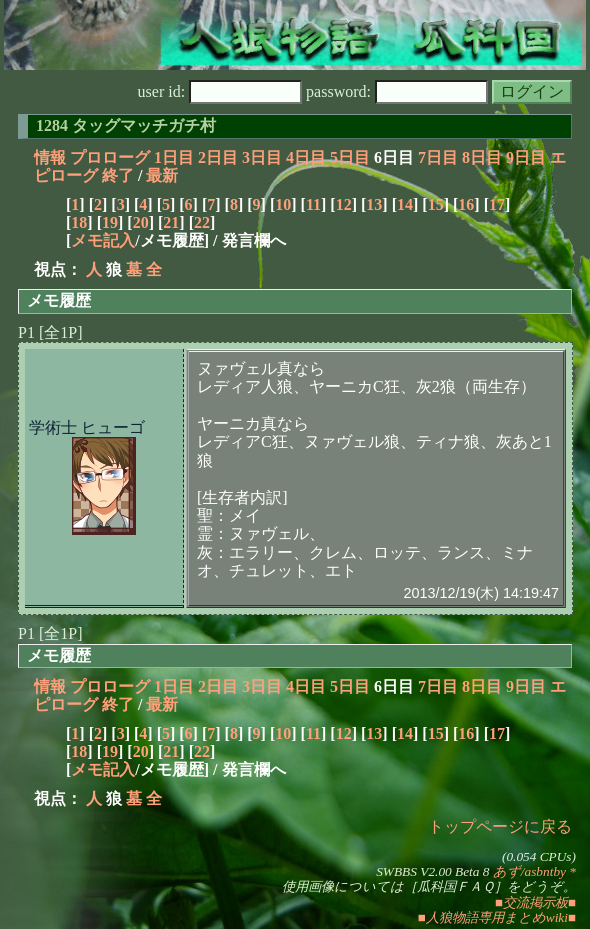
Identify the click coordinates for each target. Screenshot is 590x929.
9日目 (526, 157)
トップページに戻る (500, 826)
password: (397, 91)
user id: (220, 91)
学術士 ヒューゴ (87, 427)
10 (283, 204)
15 (436, 204)
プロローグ (110, 157)
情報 (50, 157)
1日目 (174, 157)
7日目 (438, 157)
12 (344, 204)
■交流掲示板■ (535, 902)
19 (110, 222)
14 (405, 204)
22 (202, 222)
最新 (162, 175)
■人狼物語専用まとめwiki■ (497, 917)
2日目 (218, 157)
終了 (118, 175)
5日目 (350, 157)
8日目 (482, 157)
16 (466, 204)
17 (497, 204)
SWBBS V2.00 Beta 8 (432, 871)
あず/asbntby (529, 871)
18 (79, 222)
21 (171, 222)
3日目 (262, 157)
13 (374, 204)
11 (313, 204)
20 (141, 222)
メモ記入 (103, 240)
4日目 (306, 157)
